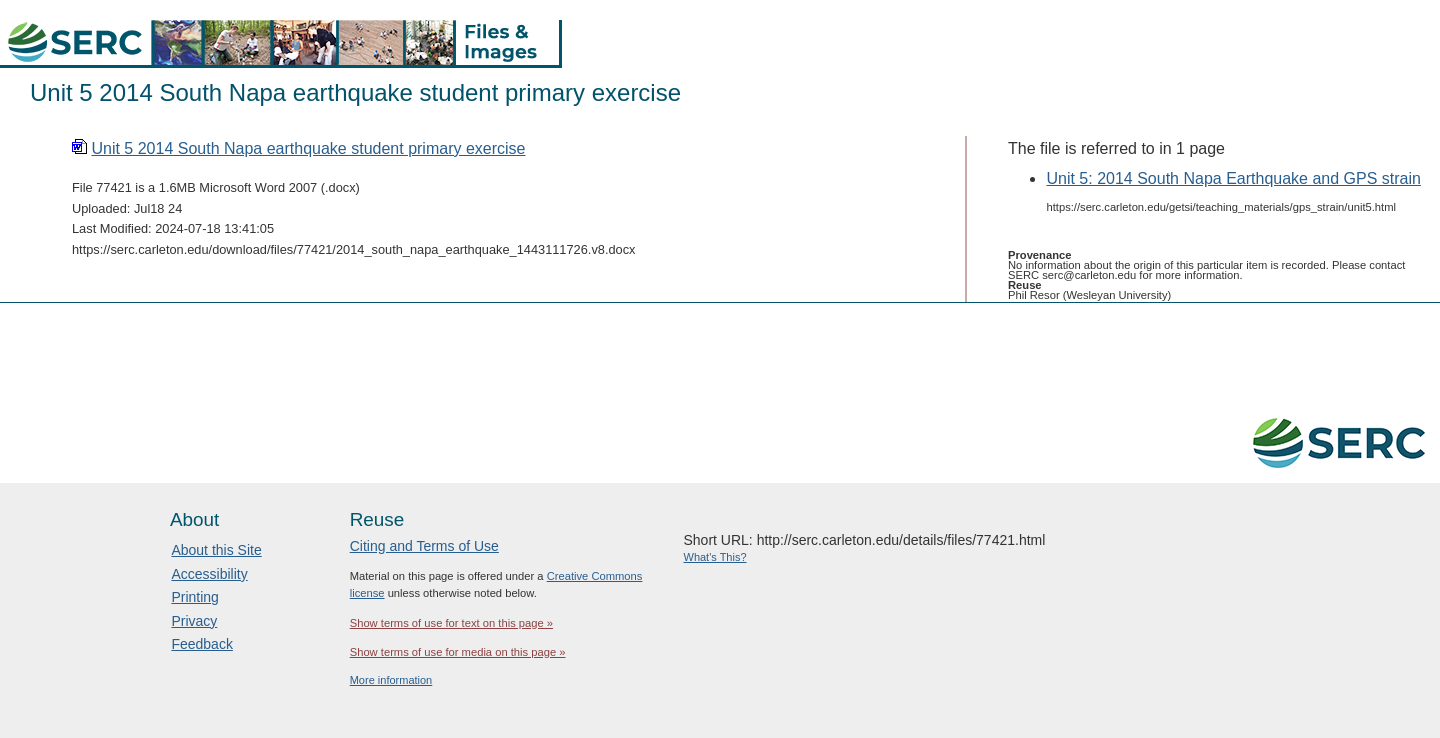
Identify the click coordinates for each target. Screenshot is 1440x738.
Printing (194, 597)
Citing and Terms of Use (424, 546)
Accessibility (209, 574)
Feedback (201, 644)
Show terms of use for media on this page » (458, 652)
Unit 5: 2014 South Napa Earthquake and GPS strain (1233, 178)
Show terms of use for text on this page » (451, 623)
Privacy (194, 621)
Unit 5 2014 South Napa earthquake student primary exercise (308, 148)
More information (391, 680)
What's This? (715, 557)
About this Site (216, 550)
